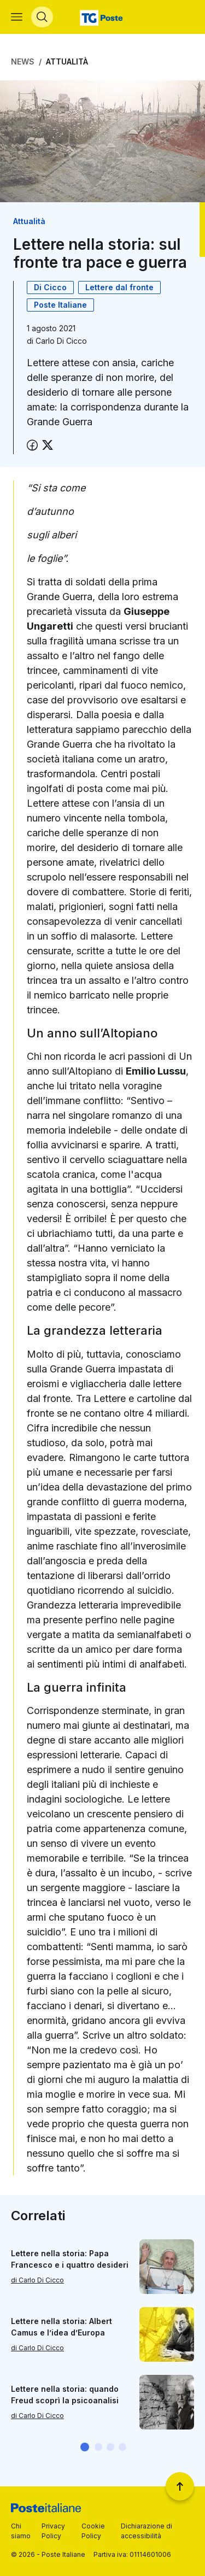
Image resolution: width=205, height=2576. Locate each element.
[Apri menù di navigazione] (16, 17)
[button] (84, 2447)
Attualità (67, 61)
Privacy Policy (53, 2531)
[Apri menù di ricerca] (42, 17)
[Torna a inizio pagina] (180, 2486)
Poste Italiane (60, 304)
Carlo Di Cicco (61, 340)
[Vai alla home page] (102, 17)
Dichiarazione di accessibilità (146, 2531)
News (22, 61)
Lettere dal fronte (119, 287)
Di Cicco (50, 287)
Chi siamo (21, 2531)
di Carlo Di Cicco (37, 2280)
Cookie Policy (93, 2531)
